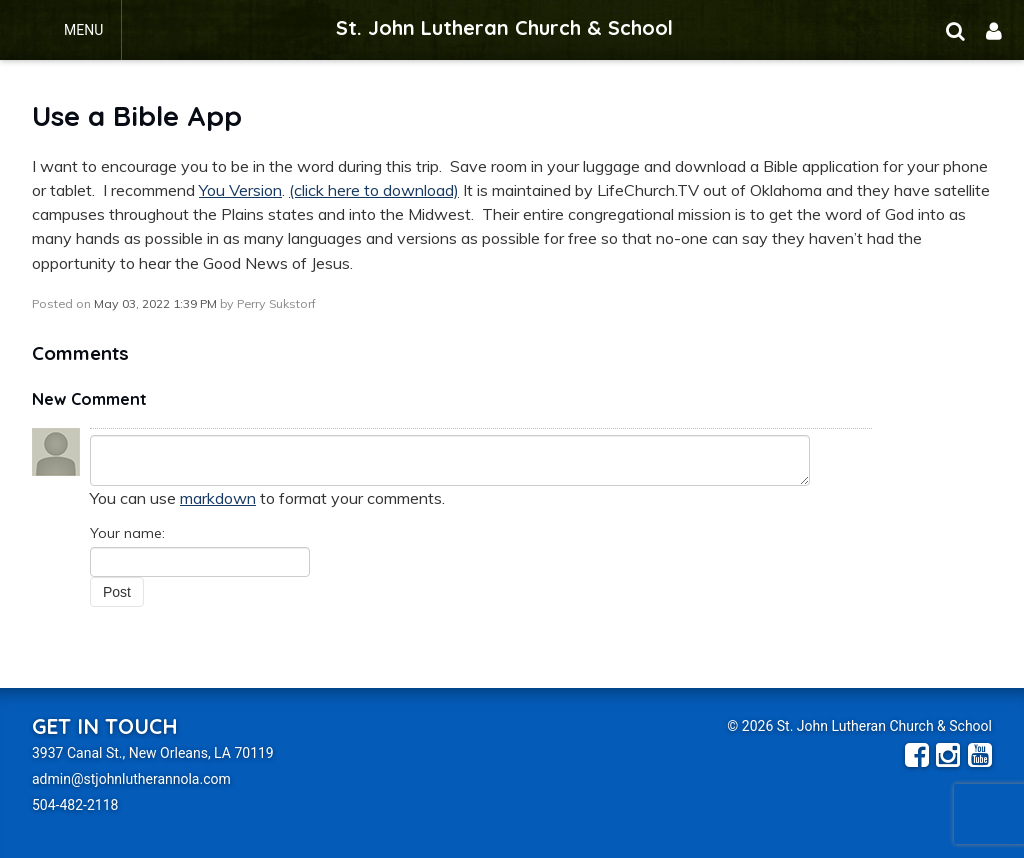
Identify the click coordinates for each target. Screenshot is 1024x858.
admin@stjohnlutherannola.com (131, 779)
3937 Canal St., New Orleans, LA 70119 (153, 753)
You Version (240, 190)
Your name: (127, 533)
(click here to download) (374, 190)
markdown (218, 498)
